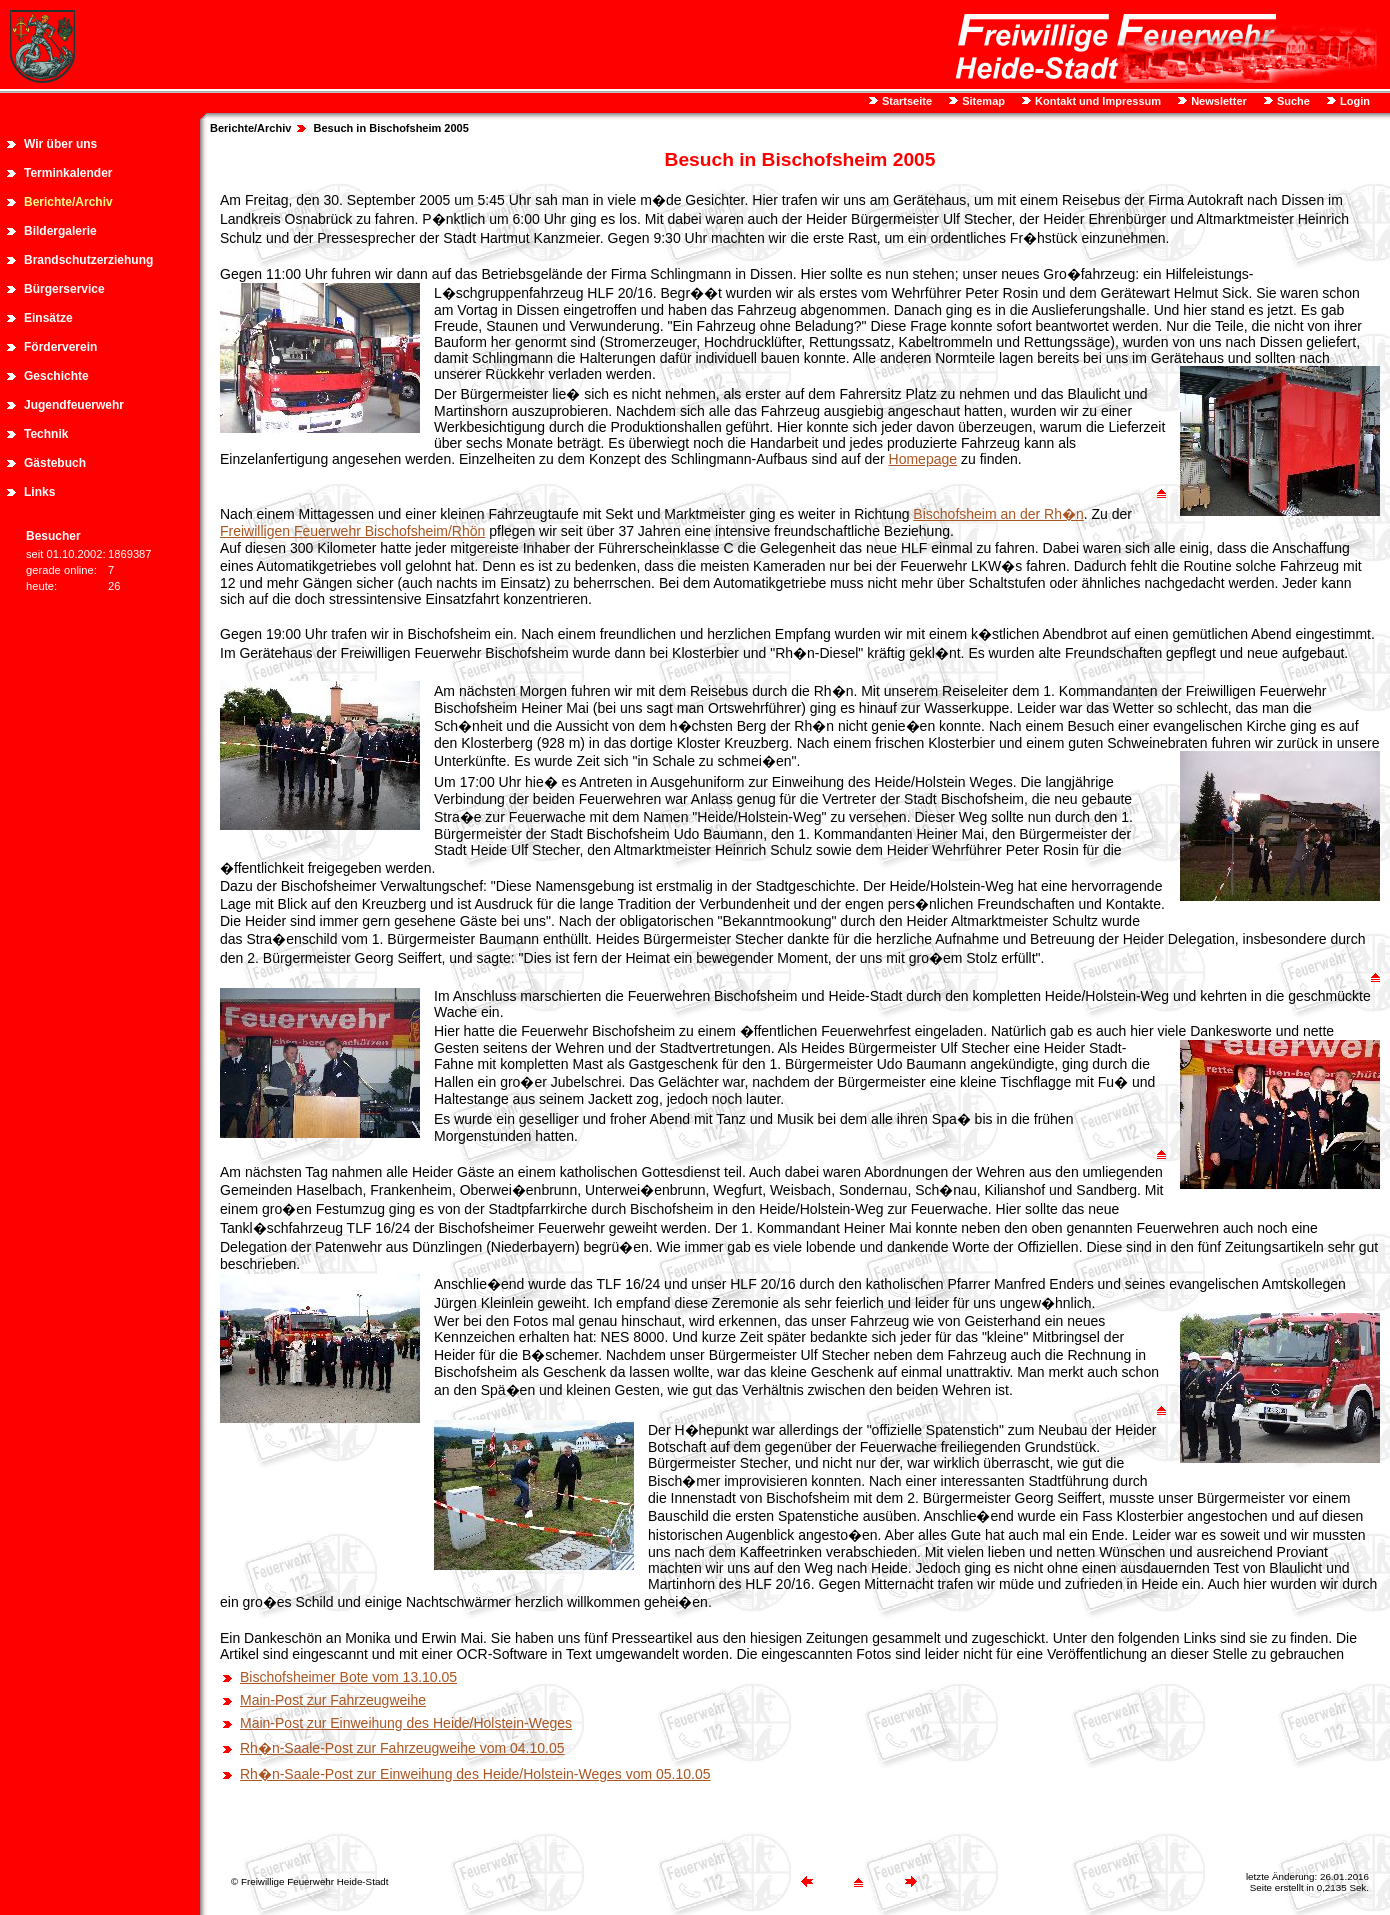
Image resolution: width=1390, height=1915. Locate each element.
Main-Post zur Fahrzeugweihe (333, 1700)
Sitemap (982, 101)
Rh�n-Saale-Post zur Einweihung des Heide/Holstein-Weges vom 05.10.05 (475, 1774)
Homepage (923, 459)
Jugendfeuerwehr (74, 405)
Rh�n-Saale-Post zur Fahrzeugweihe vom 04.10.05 (402, 1748)
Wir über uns (60, 144)
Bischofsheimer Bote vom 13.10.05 (348, 1677)
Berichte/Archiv (68, 202)
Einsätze (48, 318)
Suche (1292, 101)
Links (39, 492)
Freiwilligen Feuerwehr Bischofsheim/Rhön (352, 531)
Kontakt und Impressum (1096, 101)
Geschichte (56, 376)
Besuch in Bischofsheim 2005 (391, 128)
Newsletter (1217, 101)
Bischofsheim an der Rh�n (998, 514)
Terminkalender (68, 173)
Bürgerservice (64, 289)
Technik (46, 434)
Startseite (905, 101)
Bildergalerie (60, 231)
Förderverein (60, 347)
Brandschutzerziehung (88, 260)
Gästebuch (55, 463)
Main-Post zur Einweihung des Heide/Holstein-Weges (406, 1723)
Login (1353, 101)
